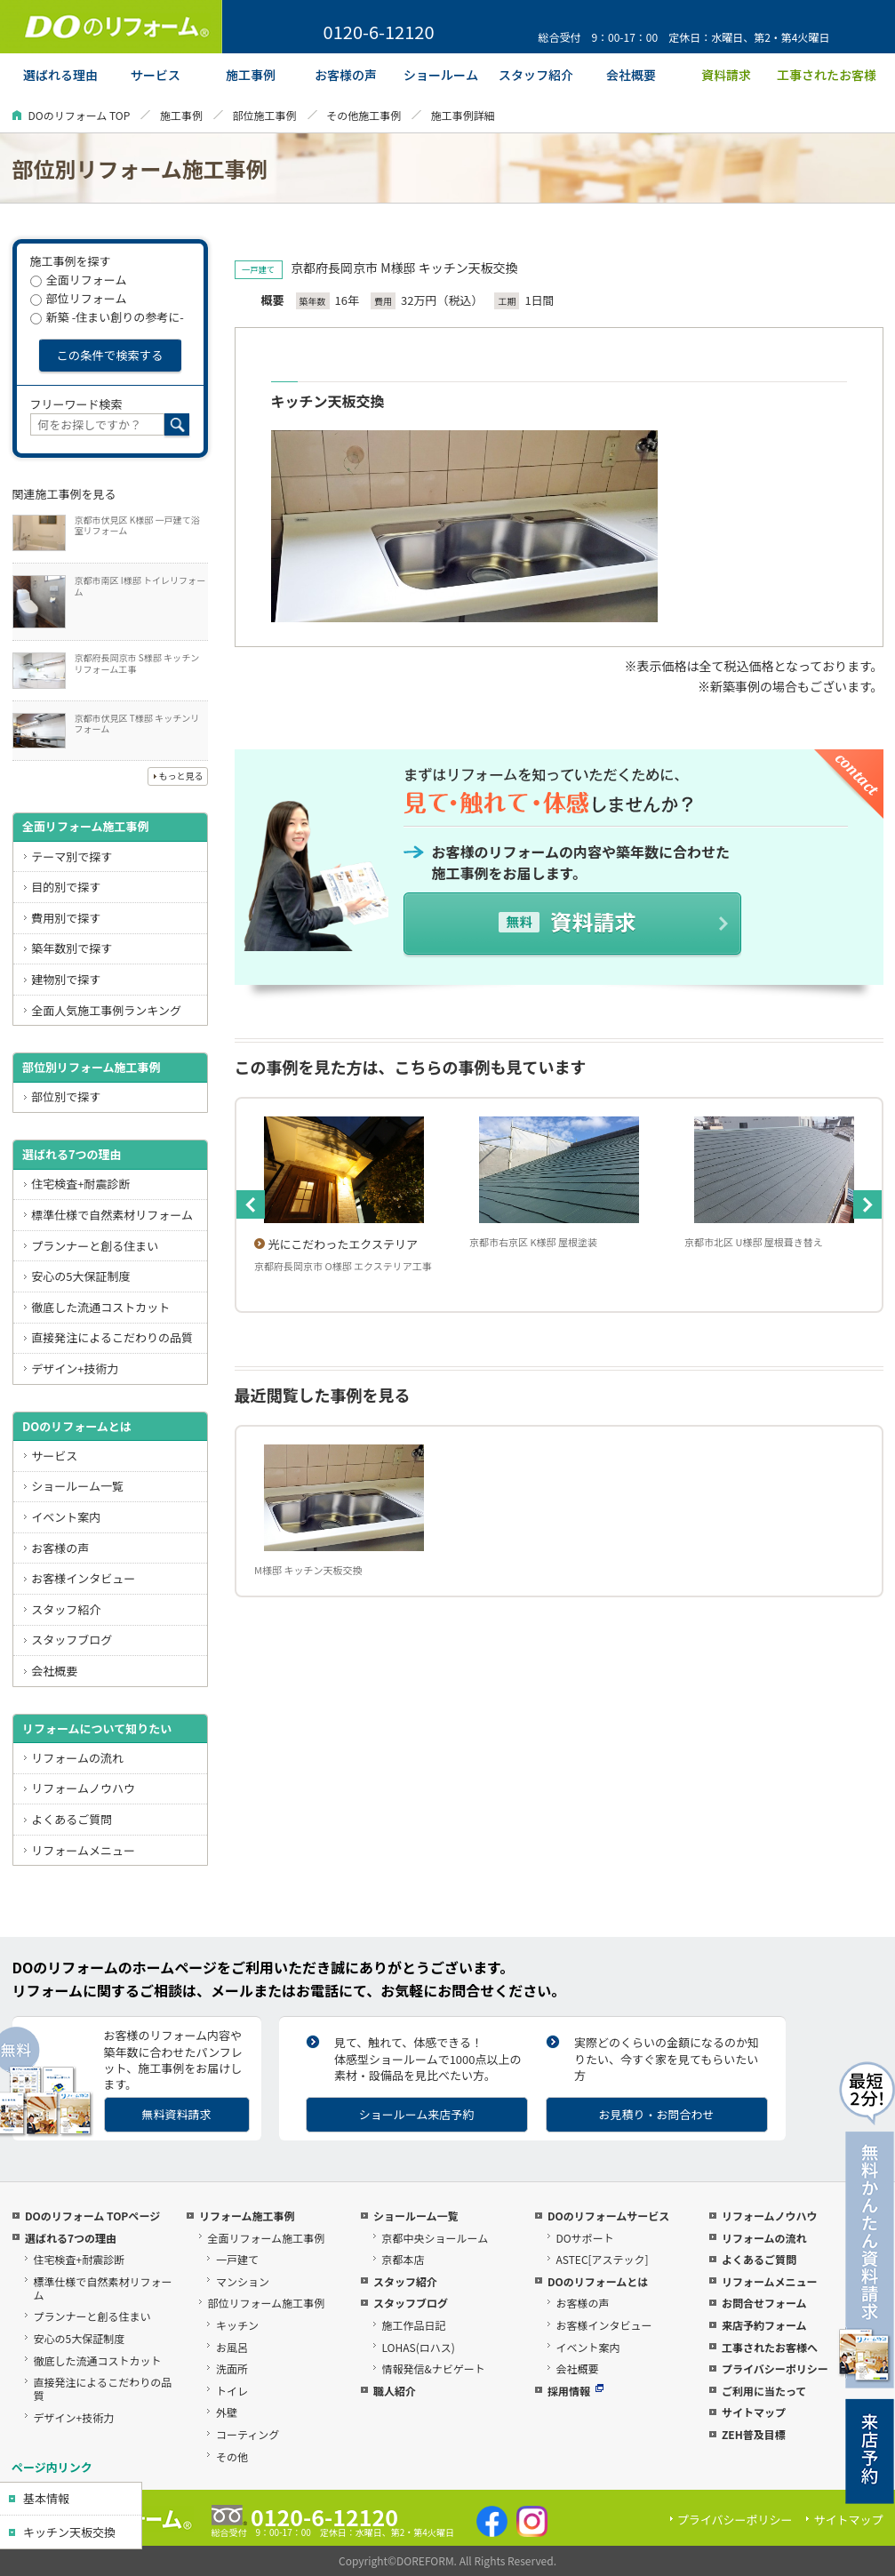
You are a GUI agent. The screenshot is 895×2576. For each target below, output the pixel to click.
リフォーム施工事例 (247, 2215)
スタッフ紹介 (65, 1609)
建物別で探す (65, 979)
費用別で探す (65, 917)
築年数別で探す (71, 948)
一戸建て (237, 2259)
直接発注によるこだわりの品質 (112, 1337)
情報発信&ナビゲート (432, 2368)
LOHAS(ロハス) (417, 2347)
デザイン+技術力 (74, 1368)
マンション (242, 2281)
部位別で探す (65, 1096)
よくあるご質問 (71, 1819)
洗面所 (232, 2368)
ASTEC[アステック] (601, 2259)
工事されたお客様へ (770, 2347)
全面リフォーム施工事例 (85, 826)
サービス (54, 1455)
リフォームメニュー (83, 1850)
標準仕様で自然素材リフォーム (112, 1214)
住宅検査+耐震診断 (80, 1183)
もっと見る (181, 775)
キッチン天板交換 (69, 2532)
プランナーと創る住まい (94, 1245)
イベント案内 (65, 1516)
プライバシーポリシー (775, 2368)
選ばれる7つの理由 (72, 1154)
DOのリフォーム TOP (79, 115)
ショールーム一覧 (77, 1485)
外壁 (226, 2412)
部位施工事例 (265, 115)
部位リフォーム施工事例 (265, 2302)
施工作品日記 (413, 2324)
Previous (250, 1204)
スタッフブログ (71, 1639)
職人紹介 (394, 2390)
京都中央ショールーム (434, 2237)
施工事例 (181, 115)
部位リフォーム (78, 298)
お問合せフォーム (764, 2302)
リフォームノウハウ (83, 1788)
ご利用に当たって (764, 2390)
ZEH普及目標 (754, 2434)
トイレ (232, 2390)
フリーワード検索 (76, 404)
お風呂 (232, 2347)
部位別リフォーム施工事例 (91, 1067)
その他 (232, 2456)
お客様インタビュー (83, 1578)
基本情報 (46, 2498)
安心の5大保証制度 (80, 1276)
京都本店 (402, 2259)
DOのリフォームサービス (608, 2215)
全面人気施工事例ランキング (106, 1010)
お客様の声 (60, 1548)
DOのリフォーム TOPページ (92, 2215)
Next (867, 1204)
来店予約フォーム (764, 2324)
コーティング (247, 2434)
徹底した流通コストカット (100, 1307)
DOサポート (584, 2237)
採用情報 (575, 2390)
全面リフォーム (78, 279)
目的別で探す (65, 886)
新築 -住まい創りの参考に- (107, 316)
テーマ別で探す (71, 856)
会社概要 (54, 1670)
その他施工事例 (363, 115)
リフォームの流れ (77, 1757)
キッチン (237, 2324)
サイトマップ (754, 2412)
